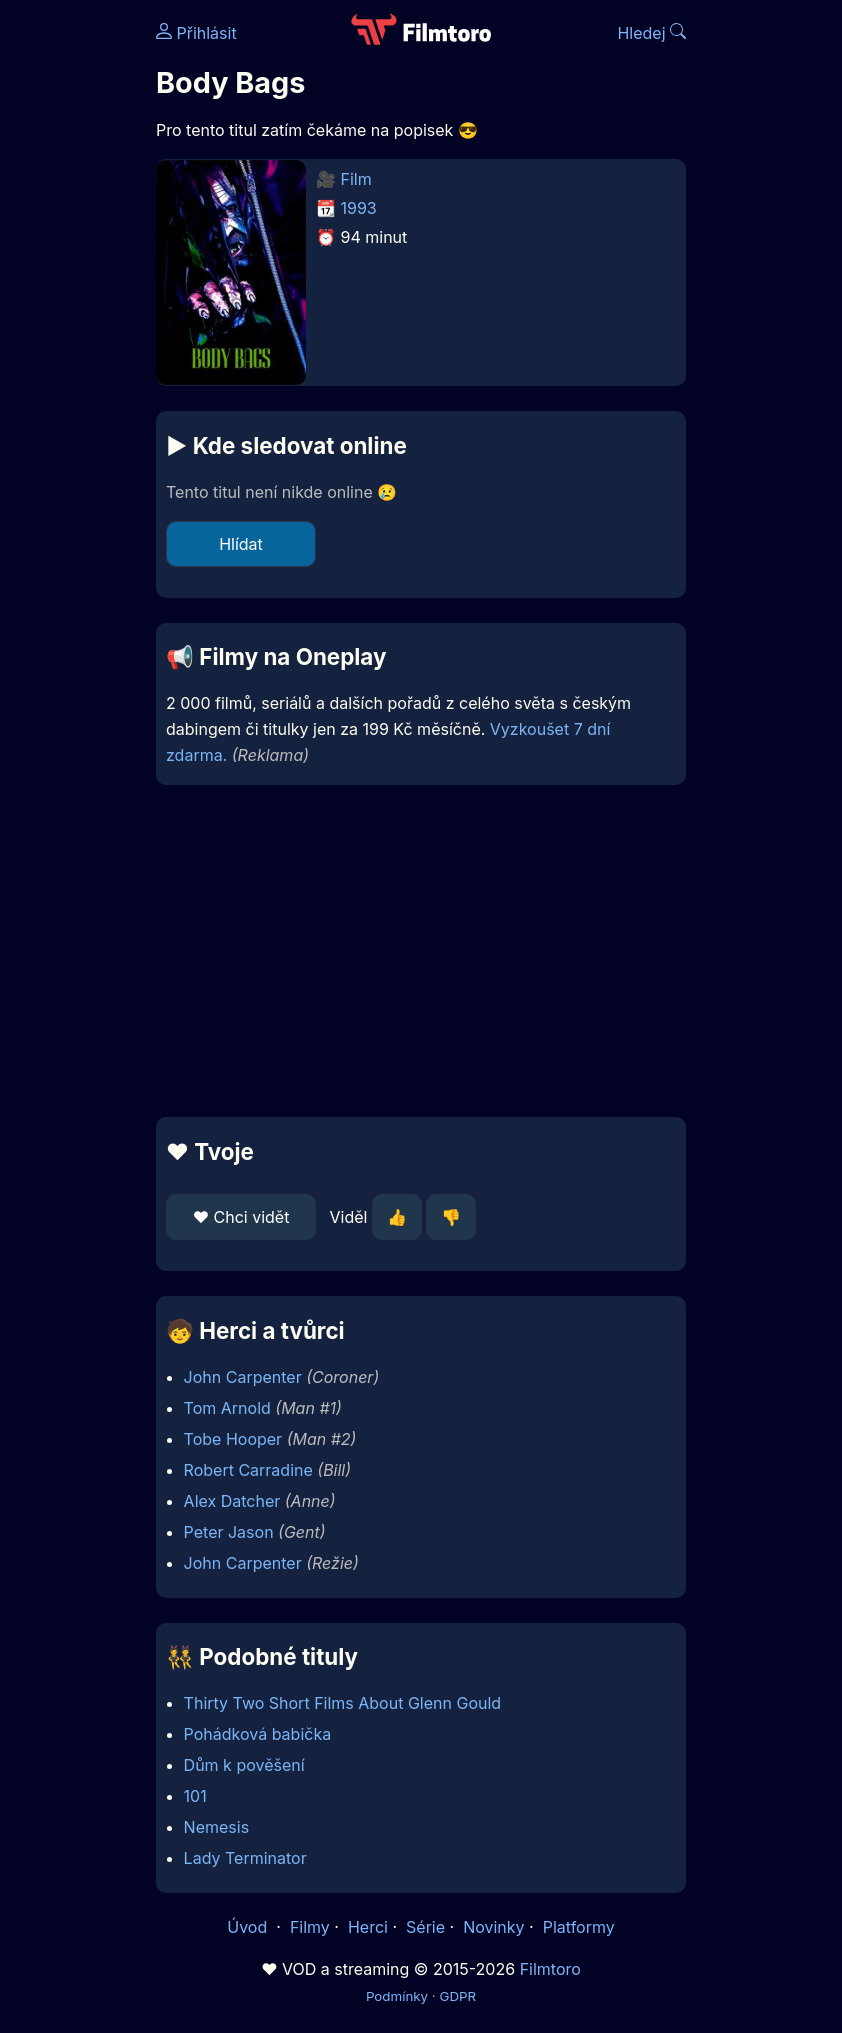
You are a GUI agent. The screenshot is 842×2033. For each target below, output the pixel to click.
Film (356, 179)
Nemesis (217, 1827)
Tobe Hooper (233, 1439)
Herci (368, 1927)
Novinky (493, 1927)
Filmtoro (550, 1969)
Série (425, 1927)
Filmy (310, 1927)
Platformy (579, 1927)
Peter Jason (229, 1532)
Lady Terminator (245, 1858)
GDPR (457, 1996)
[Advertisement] (421, 951)
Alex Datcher (232, 1501)
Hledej (651, 33)
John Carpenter (243, 1377)
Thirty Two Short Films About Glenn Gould (343, 1703)
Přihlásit (196, 33)
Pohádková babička (258, 1734)
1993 (359, 208)
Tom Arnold (227, 1408)
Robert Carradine (248, 1470)
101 (195, 1796)
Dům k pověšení (244, 1765)
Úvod (249, 1927)
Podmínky (397, 1996)
